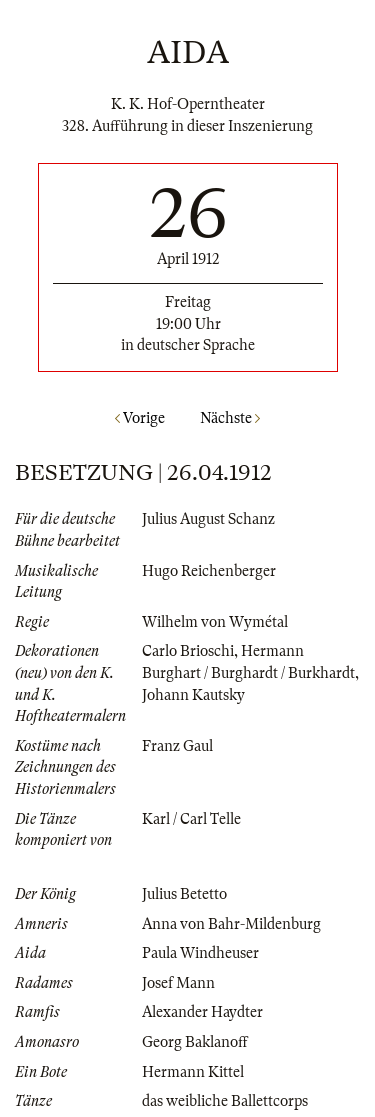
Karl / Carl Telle (191, 819)
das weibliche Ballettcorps (225, 1101)
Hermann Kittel (193, 1072)
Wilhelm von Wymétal (215, 622)
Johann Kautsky (193, 695)
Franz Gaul (177, 746)
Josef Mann (178, 983)
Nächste (230, 418)
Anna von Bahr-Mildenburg (231, 924)
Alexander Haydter (202, 1012)
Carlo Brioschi (188, 651)
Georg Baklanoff (195, 1042)
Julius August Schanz (208, 519)
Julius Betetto (184, 894)
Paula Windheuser (200, 953)
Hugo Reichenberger (209, 571)
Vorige (140, 418)
